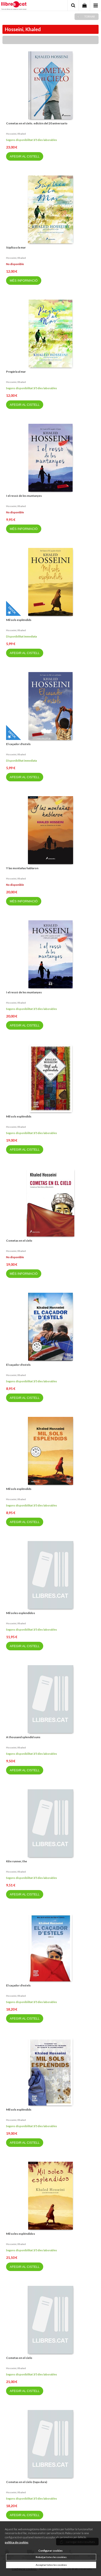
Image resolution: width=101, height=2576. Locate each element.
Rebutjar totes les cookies (51, 2557)
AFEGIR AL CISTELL (25, 156)
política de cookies (16, 2542)
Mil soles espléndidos (20, 2233)
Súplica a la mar (16, 247)
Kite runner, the (16, 1861)
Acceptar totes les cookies (51, 2564)
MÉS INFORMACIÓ (24, 280)
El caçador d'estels (18, 744)
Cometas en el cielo (19, 1240)
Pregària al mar (16, 371)
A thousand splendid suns (23, 1737)
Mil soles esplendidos (20, 1613)
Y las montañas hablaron (22, 868)
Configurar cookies (50, 2550)
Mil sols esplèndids (18, 620)
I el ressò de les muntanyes (24, 496)
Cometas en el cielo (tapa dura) (26, 2482)
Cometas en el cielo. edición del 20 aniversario (36, 123)
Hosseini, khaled (16, 133)
